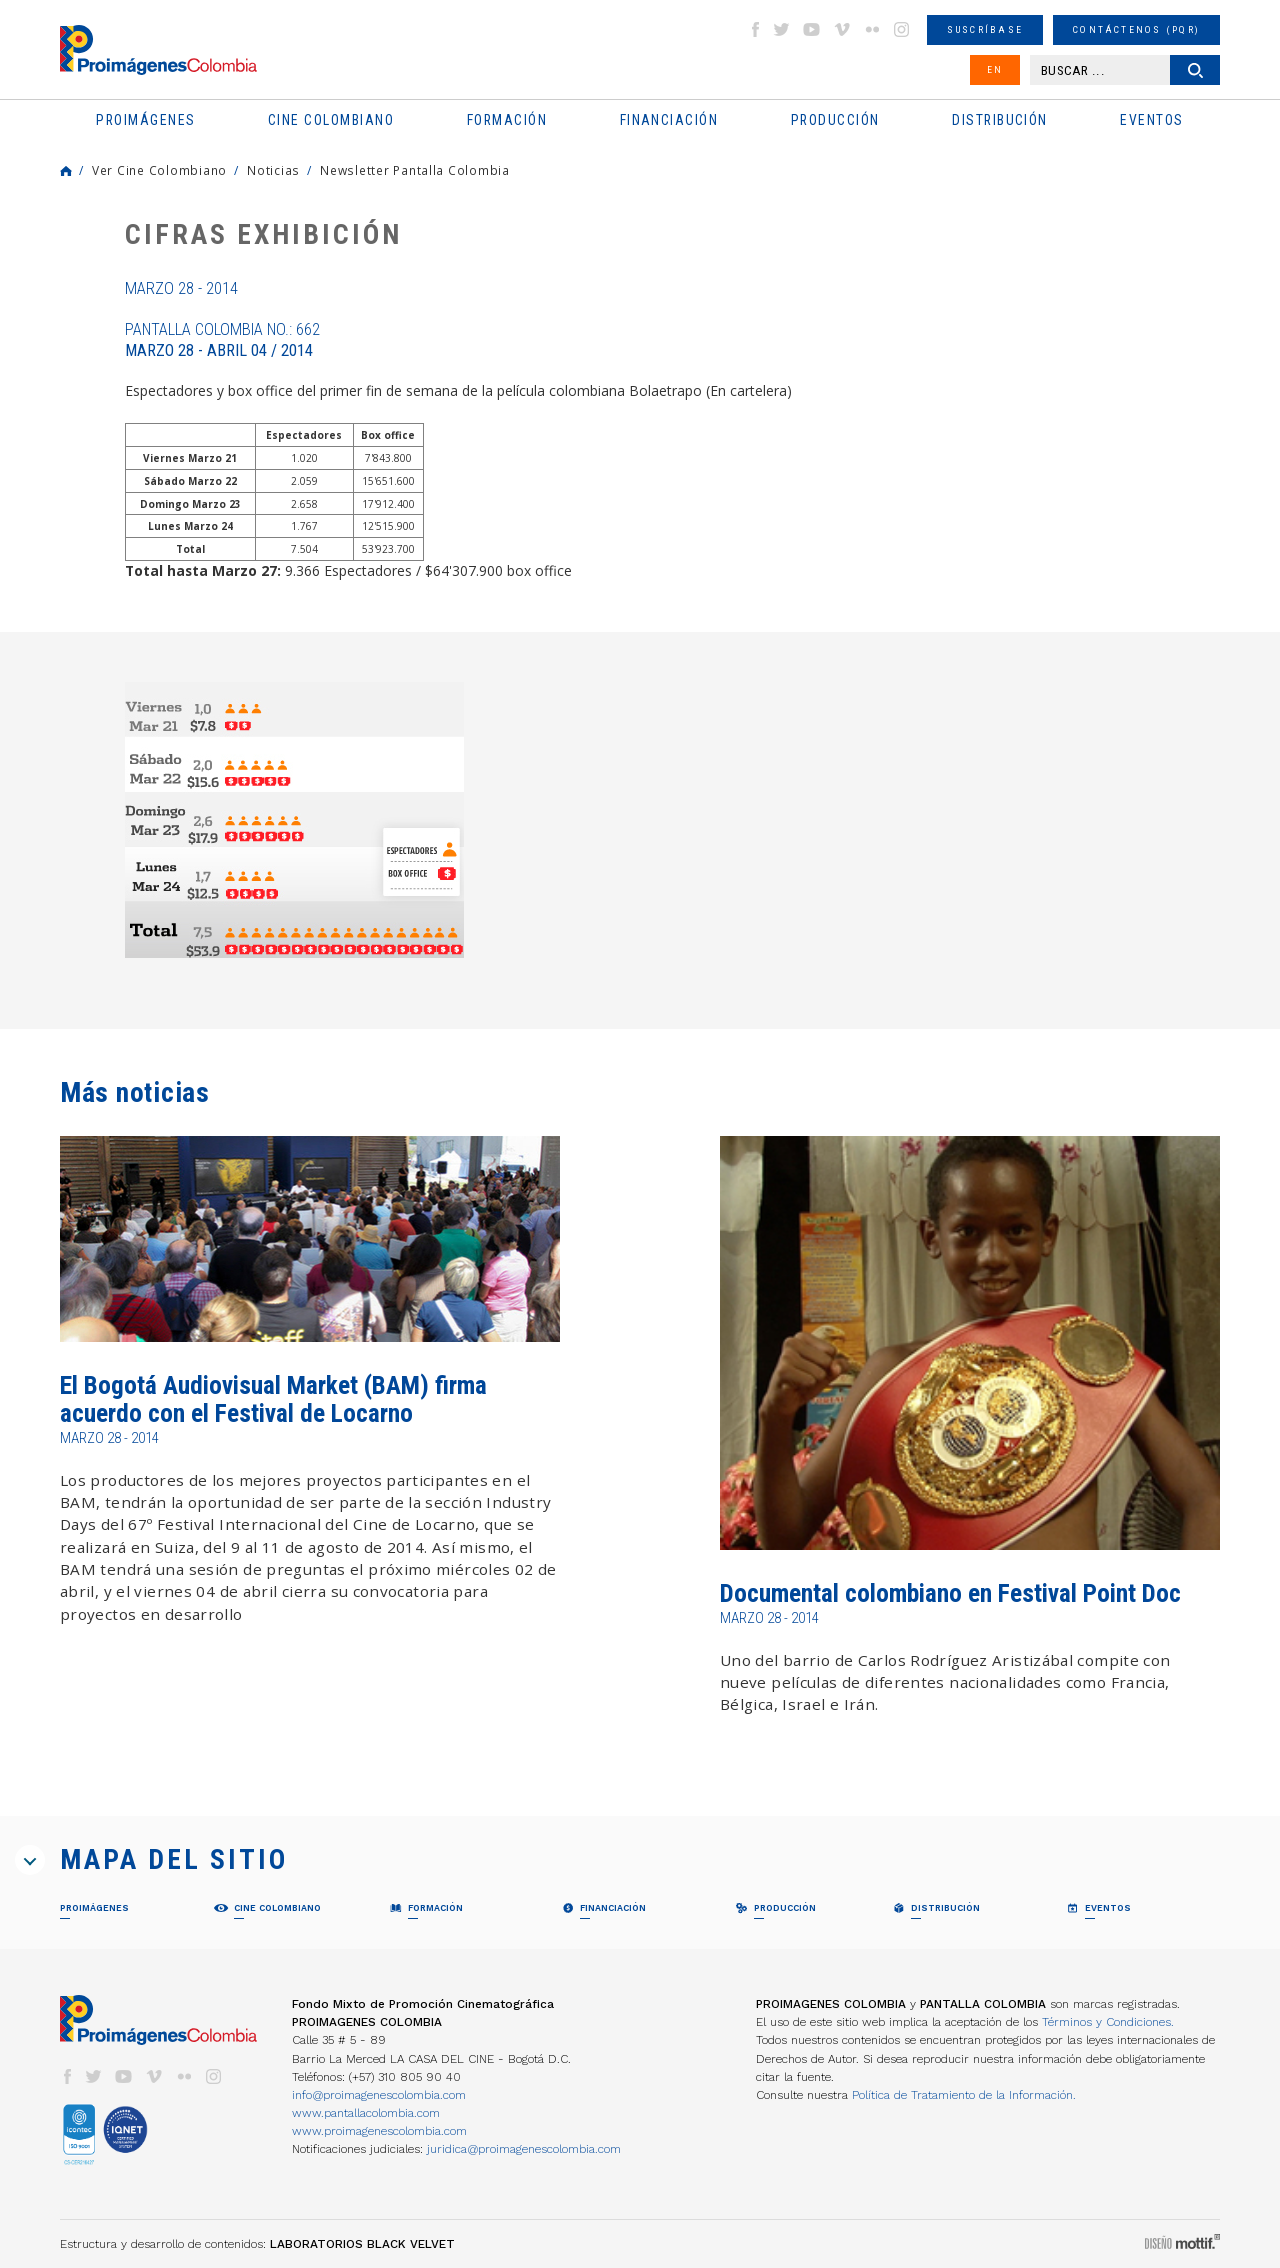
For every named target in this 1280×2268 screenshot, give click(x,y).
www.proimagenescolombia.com (379, 2131)
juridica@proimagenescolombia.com (524, 2149)
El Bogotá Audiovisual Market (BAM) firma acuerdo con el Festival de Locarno (273, 1399)
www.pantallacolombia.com (366, 2113)
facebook (755, 29)
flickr (872, 29)
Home (66, 171)
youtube (812, 29)
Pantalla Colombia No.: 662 (222, 340)
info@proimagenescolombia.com (379, 2095)
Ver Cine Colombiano (159, 170)
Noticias (273, 170)
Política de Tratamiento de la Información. (964, 2095)
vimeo (842, 29)
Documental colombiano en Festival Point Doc (950, 1593)
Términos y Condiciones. (1108, 2022)
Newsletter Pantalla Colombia (415, 170)
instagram (902, 29)
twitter (782, 29)
